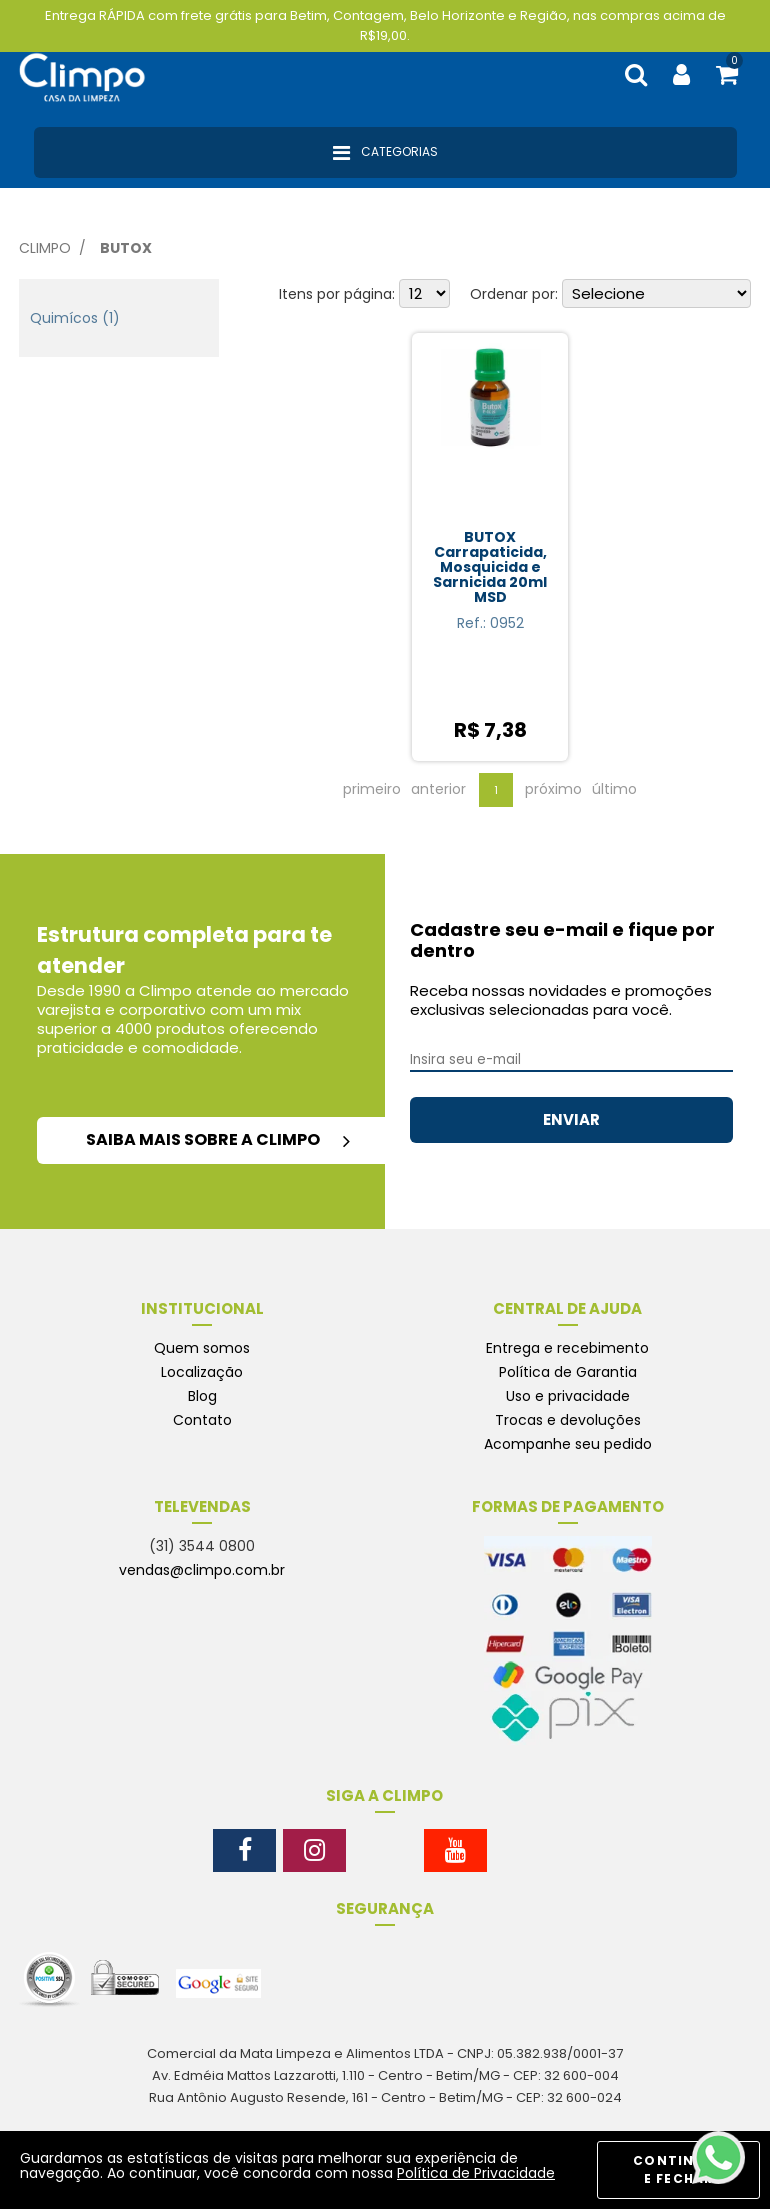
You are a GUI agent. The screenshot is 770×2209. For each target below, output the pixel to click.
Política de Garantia (568, 1372)
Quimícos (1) (75, 318)
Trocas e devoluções (568, 1420)
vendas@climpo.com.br (202, 1570)
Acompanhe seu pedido (568, 1444)
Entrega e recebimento (567, 1348)
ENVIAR (571, 1119)
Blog (202, 1396)
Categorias (385, 153)
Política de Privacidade (476, 2173)
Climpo (45, 248)
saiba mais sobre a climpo (218, 1139)
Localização (202, 1372)
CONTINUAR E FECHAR (678, 2169)
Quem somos (202, 1348)
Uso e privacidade (568, 1396)
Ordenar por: (514, 294)
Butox (126, 248)
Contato (202, 1420)
